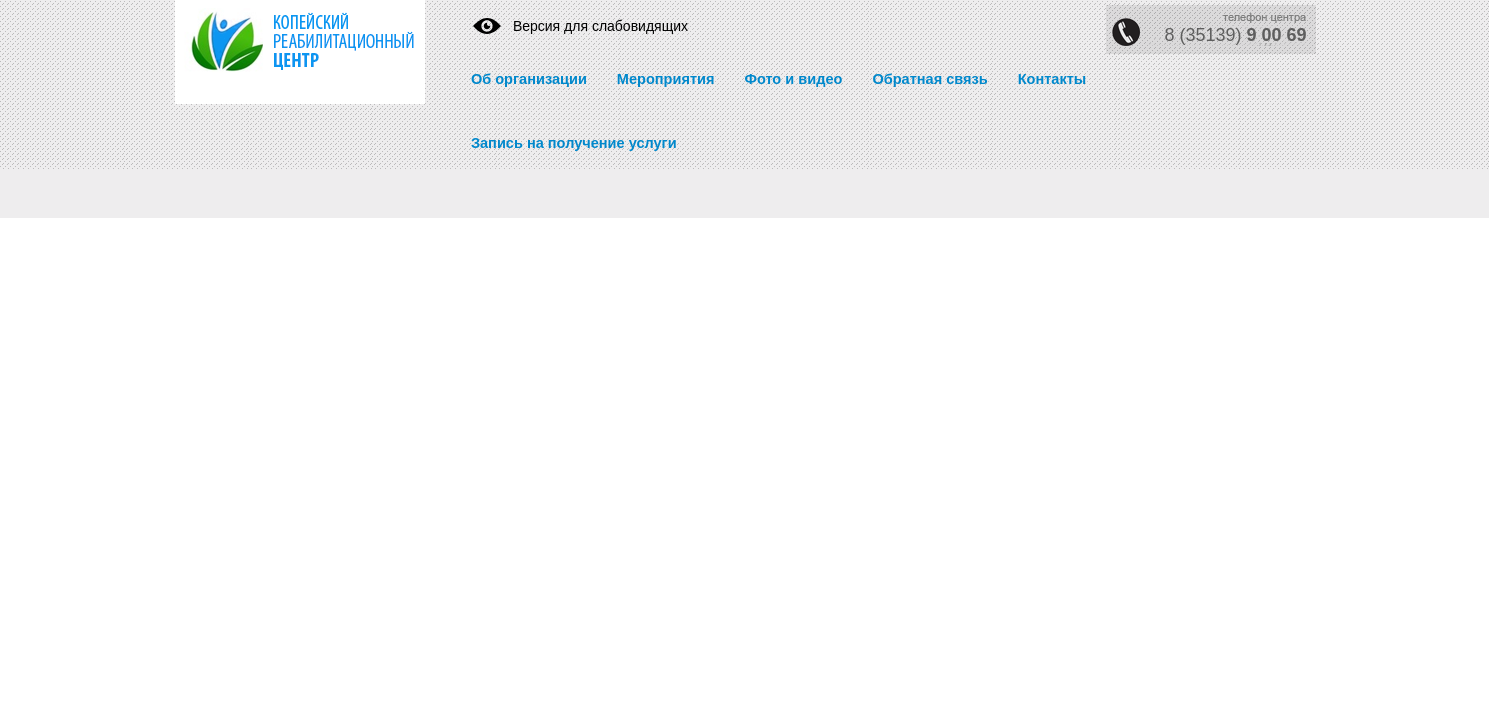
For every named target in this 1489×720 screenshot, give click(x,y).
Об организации (529, 79)
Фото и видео (793, 79)
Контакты (1052, 79)
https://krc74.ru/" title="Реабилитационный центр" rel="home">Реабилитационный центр (285, 52)
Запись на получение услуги (574, 143)
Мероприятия (666, 79)
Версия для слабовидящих (600, 26)
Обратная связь (929, 79)
